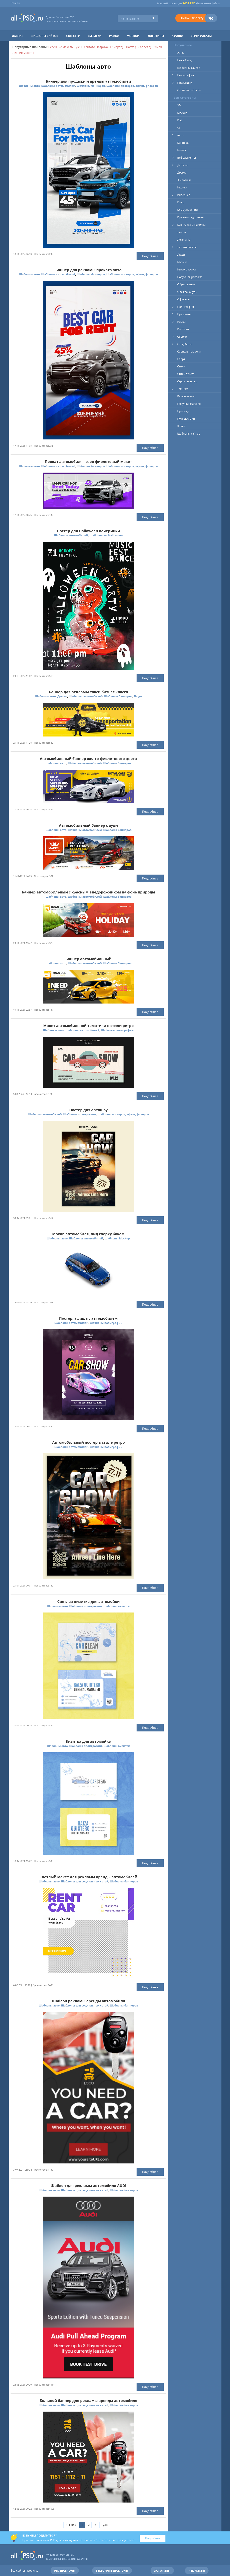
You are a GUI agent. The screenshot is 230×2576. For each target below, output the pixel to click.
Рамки (114, 36)
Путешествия (186, 418)
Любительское (187, 247)
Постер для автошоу (88, 1109)
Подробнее (150, 256)
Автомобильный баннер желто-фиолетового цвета (88, 758)
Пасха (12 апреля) (138, 47)
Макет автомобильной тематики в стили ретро (88, 1025)
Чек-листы (197, 2570)
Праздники (184, 82)
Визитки (94, 36)
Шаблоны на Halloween (106, 535)
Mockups (133, 36)
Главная (15, 3)
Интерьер (183, 195)
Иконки (182, 187)
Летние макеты (23, 53)
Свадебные (184, 344)
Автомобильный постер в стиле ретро (88, 1442)
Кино (180, 202)
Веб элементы (186, 157)
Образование (186, 284)
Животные (184, 180)
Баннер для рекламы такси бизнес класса (88, 691)
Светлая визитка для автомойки (88, 1601)
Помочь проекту (191, 18)
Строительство (187, 381)
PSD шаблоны (64, 2570)
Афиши (177, 36)
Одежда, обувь (187, 292)
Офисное (183, 299)
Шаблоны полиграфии (117, 1030)
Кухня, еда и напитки (191, 224)
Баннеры (183, 142)
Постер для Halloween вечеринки (88, 530)
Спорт (181, 359)
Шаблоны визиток (116, 1606)
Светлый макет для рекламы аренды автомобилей (88, 1876)
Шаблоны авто (29, 85)
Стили (181, 366)
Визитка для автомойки (88, 1741)
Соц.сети (73, 36)
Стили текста (185, 374)
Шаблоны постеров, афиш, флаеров (132, 85)
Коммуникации (187, 210)
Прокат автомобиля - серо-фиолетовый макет (88, 461)
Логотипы (156, 36)
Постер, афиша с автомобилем (88, 1318)
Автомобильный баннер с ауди (88, 825)
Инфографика (186, 269)
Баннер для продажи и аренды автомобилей (88, 81)
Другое (62, 696)
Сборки (182, 336)
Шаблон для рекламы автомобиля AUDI (88, 2185)
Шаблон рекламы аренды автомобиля (88, 2000)
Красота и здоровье (190, 217)
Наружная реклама (189, 277)
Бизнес (182, 150)
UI (178, 128)
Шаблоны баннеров (91, 85)
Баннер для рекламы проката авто (88, 269)
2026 (180, 53)
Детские (182, 165)
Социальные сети (189, 90)
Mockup (182, 113)
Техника (182, 389)
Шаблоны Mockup (117, 1238)
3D (179, 105)
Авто (180, 135)
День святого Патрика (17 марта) (99, 47)
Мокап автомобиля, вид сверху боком (88, 1233)
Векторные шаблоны (112, 2570)
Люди (138, 696)
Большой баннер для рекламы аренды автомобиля (88, 2400)
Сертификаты (201, 36)
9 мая (158, 47)
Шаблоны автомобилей (58, 85)
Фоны (181, 426)
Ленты (181, 232)
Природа (183, 411)
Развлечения (186, 396)
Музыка (182, 262)
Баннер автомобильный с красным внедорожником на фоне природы (88, 892)
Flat (179, 120)
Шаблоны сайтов (44, 36)
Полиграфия (185, 75)
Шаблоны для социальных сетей (84, 1881)
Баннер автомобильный (88, 958)
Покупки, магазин (189, 403)
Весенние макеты (60, 47)
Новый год (184, 60)
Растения (183, 329)
